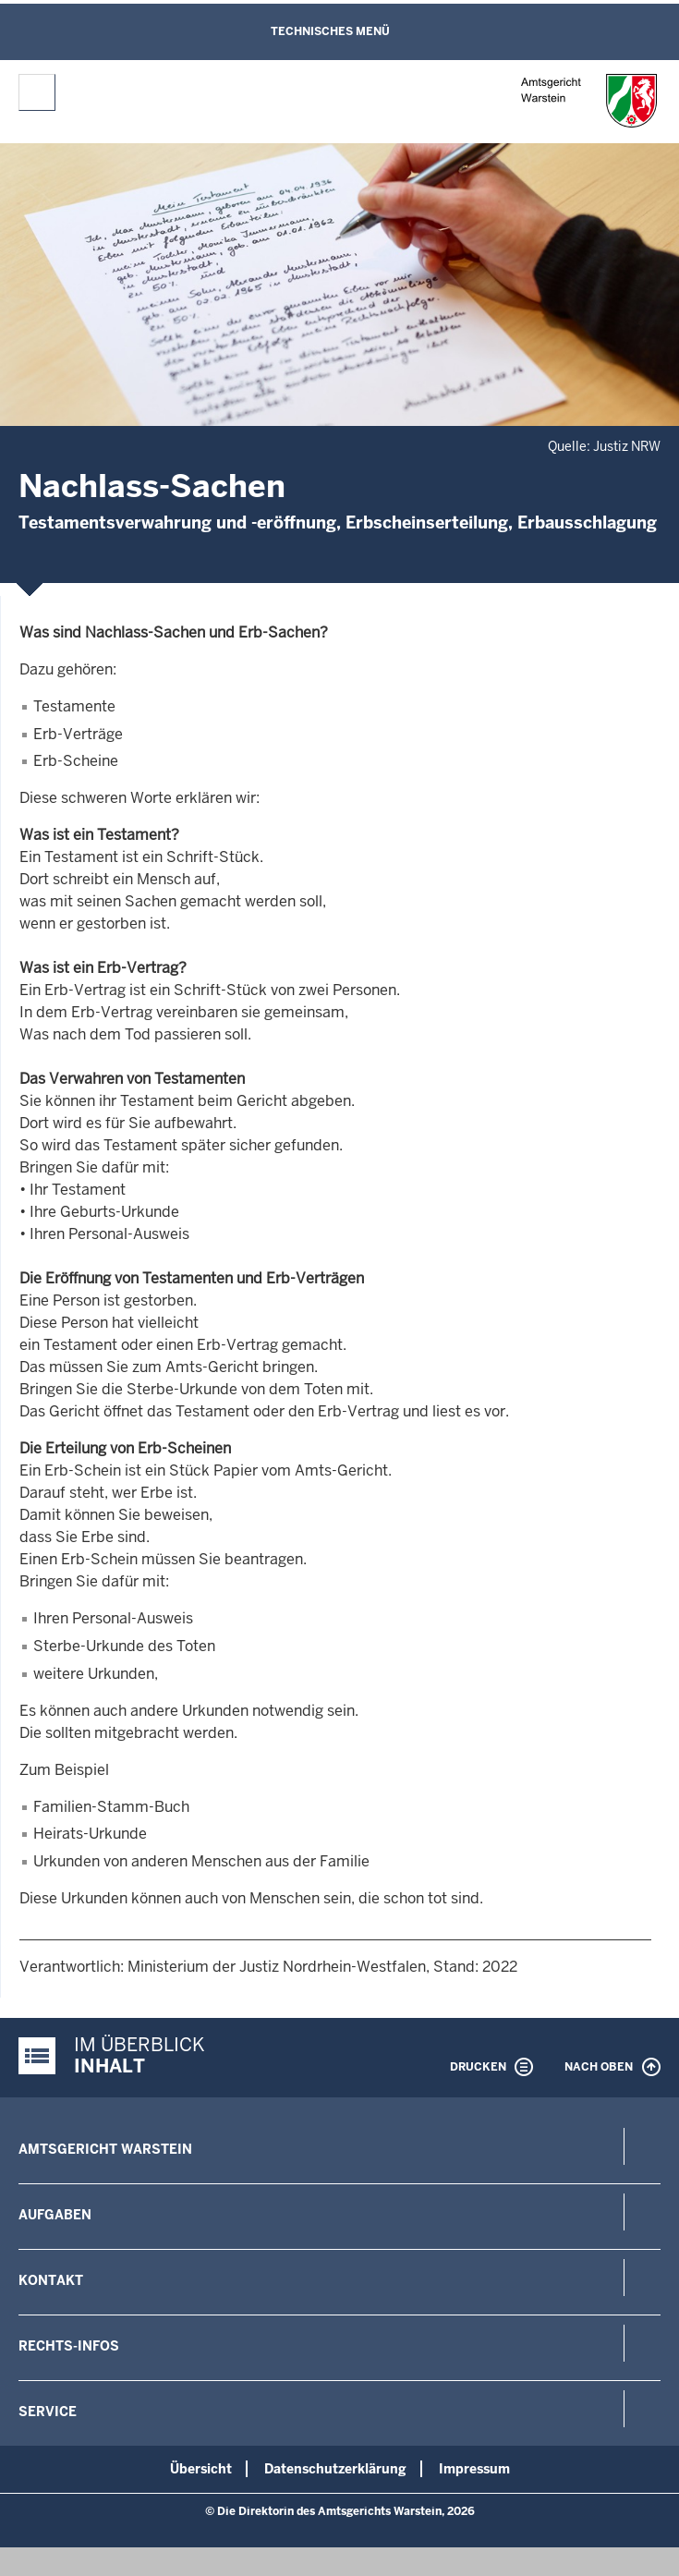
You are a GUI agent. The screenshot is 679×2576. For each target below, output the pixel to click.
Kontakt (50, 2280)
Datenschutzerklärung (335, 2469)
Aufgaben (54, 2214)
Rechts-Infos (68, 2346)
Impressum (474, 2469)
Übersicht (201, 2469)
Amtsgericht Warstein (105, 2149)
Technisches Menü (330, 31)
